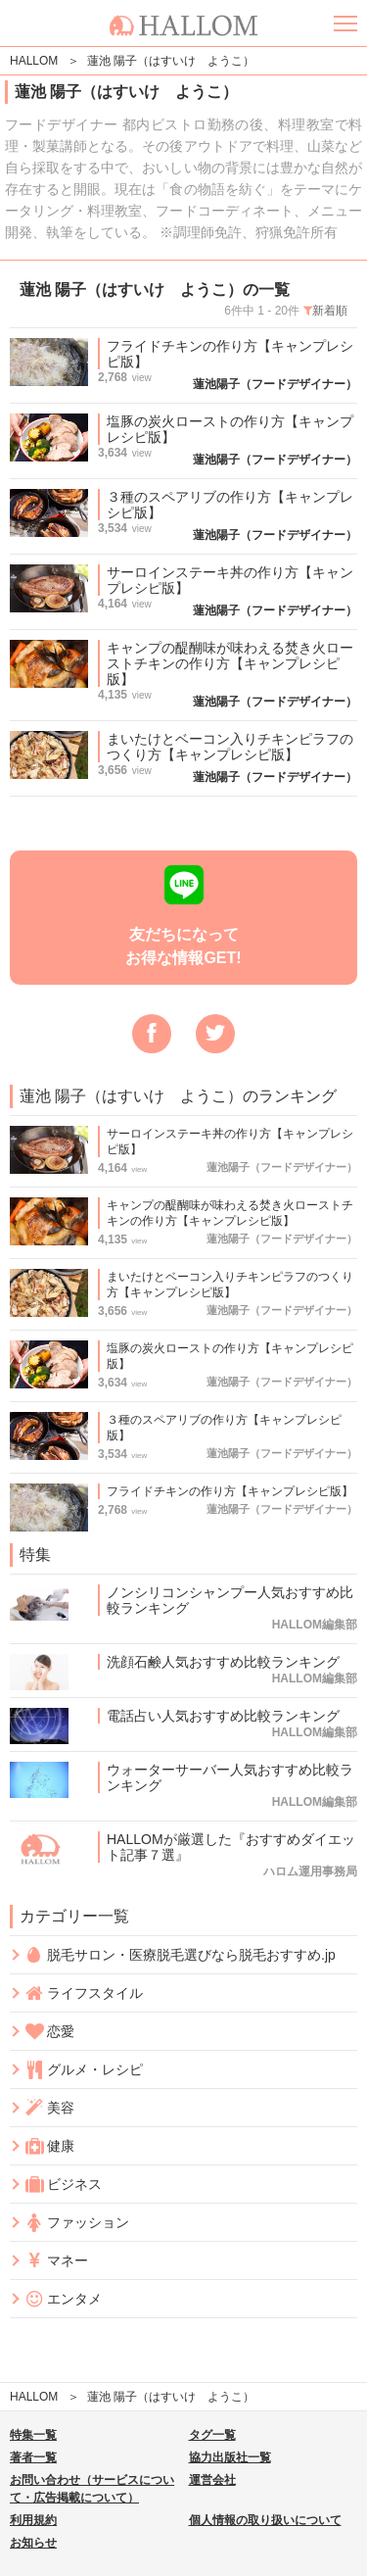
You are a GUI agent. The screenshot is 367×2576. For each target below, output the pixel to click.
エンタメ (63, 2299)
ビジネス (63, 2184)
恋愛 (49, 2031)
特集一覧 (33, 2435)
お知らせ (33, 2543)
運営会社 (212, 2480)
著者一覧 (33, 2457)
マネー (56, 2261)
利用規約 (33, 2520)
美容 (49, 2108)
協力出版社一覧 (230, 2457)
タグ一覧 (212, 2435)
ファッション (76, 2222)
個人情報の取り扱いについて (265, 2520)
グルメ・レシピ (83, 2070)
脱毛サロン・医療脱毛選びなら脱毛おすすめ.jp (180, 1955)
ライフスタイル (83, 1993)
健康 (49, 2146)
